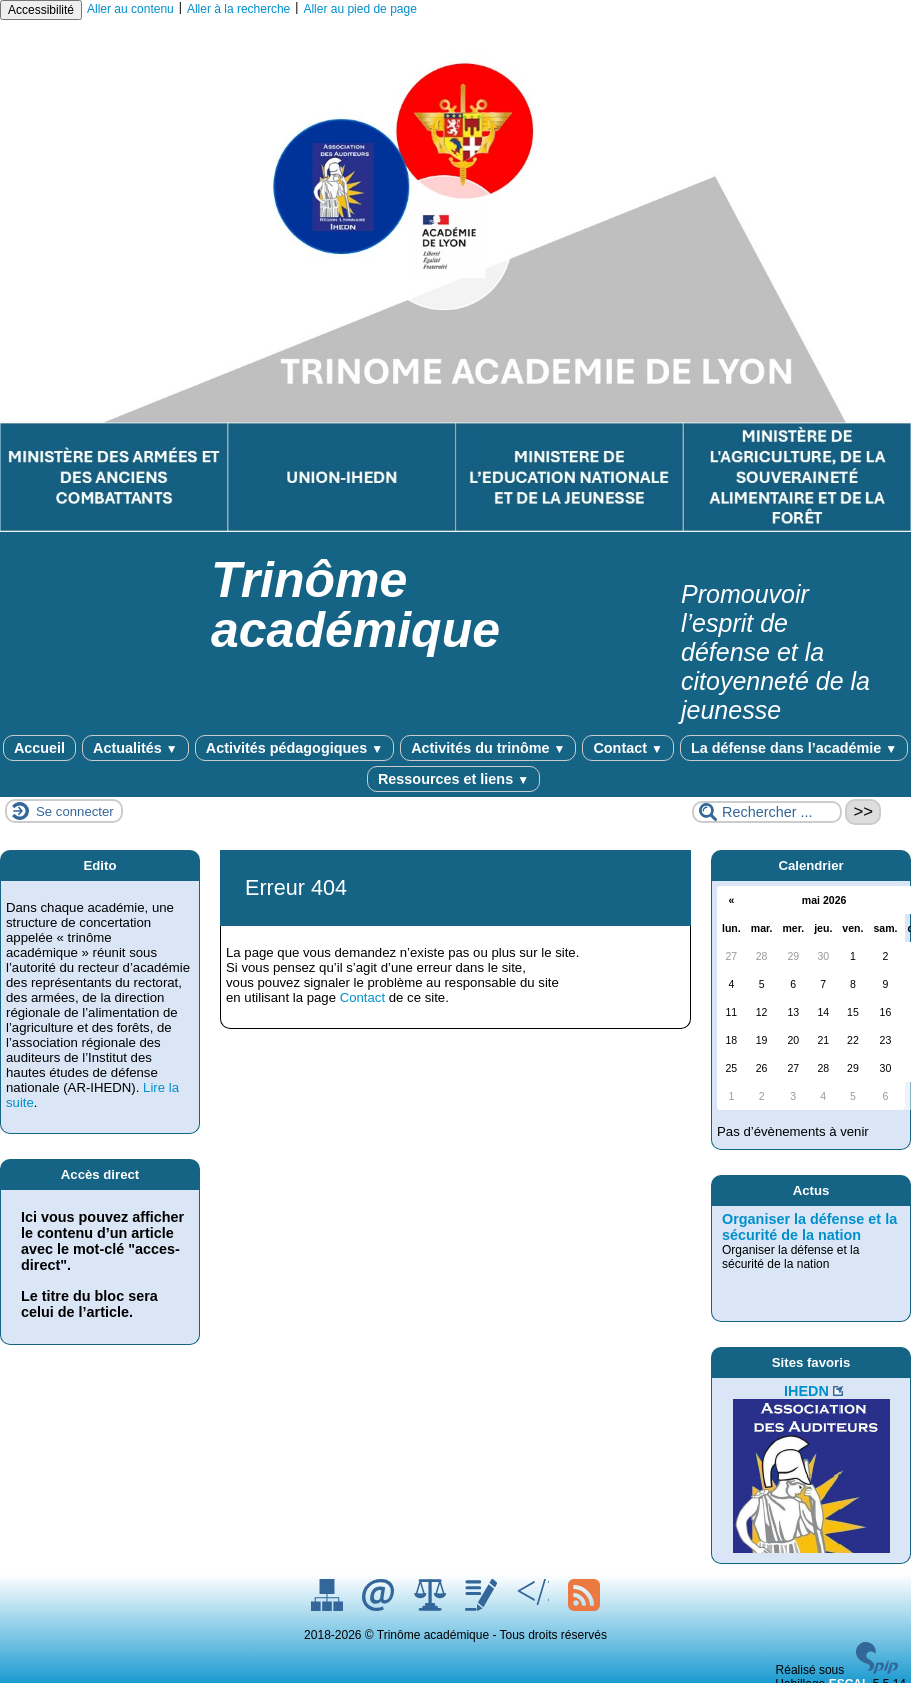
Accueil (39, 748)
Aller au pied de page (359, 9)
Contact (627, 748)
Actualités (135, 748)
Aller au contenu (130, 9)
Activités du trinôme (488, 748)
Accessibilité (41, 10)
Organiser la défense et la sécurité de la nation (809, 1227)
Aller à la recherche (238, 9)
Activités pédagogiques (294, 748)
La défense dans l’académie (794, 748)
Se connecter (75, 811)
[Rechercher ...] (767, 812)
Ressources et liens (453, 779)
